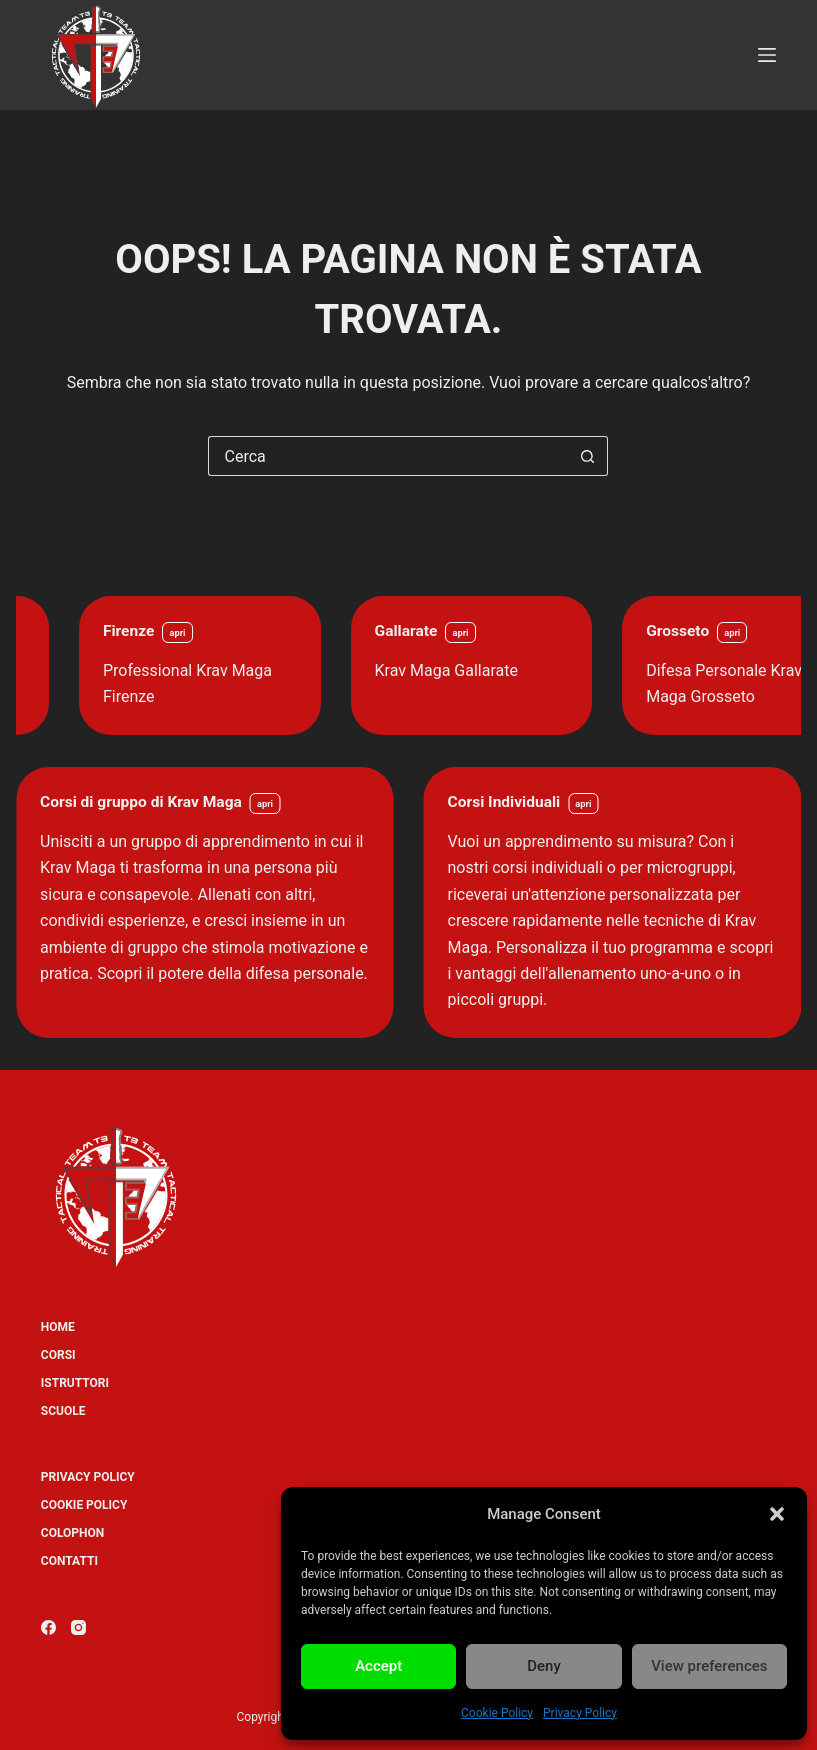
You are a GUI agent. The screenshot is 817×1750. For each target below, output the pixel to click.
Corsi (58, 1355)
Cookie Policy (497, 1713)
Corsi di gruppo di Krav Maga (141, 802)
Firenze (226, 631)
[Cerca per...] (388, 456)
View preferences (709, 1666)
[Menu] (767, 55)
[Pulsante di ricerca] (588, 456)
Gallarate (503, 631)
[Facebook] (48, 1627)
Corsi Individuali (504, 802)
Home (58, 1327)
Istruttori (75, 1383)
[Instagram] (78, 1627)
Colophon (72, 1533)
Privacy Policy (580, 1713)
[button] (777, 1514)
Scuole (63, 1411)
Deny (544, 1666)
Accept (378, 1666)
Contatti (69, 1561)
